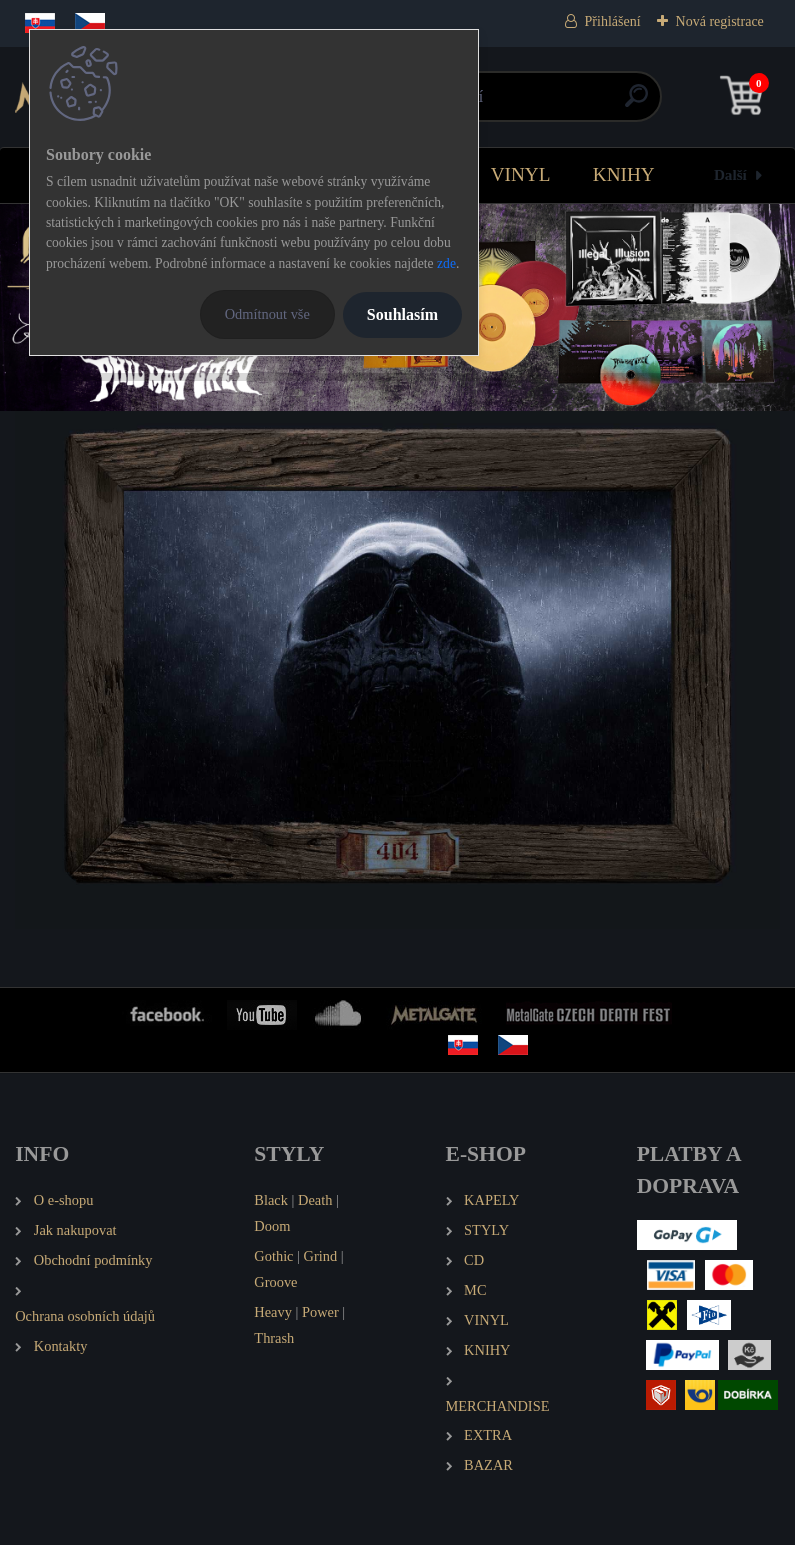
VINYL (521, 174)
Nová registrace (720, 21)
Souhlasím (402, 314)
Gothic (273, 1256)
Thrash (274, 1338)
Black (271, 1200)
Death (315, 1200)
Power (320, 1312)
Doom (272, 1226)
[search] (636, 103)
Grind (321, 1256)
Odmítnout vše (267, 314)
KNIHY (624, 174)
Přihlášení (613, 21)
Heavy (273, 1312)
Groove (275, 1282)
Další (730, 174)
